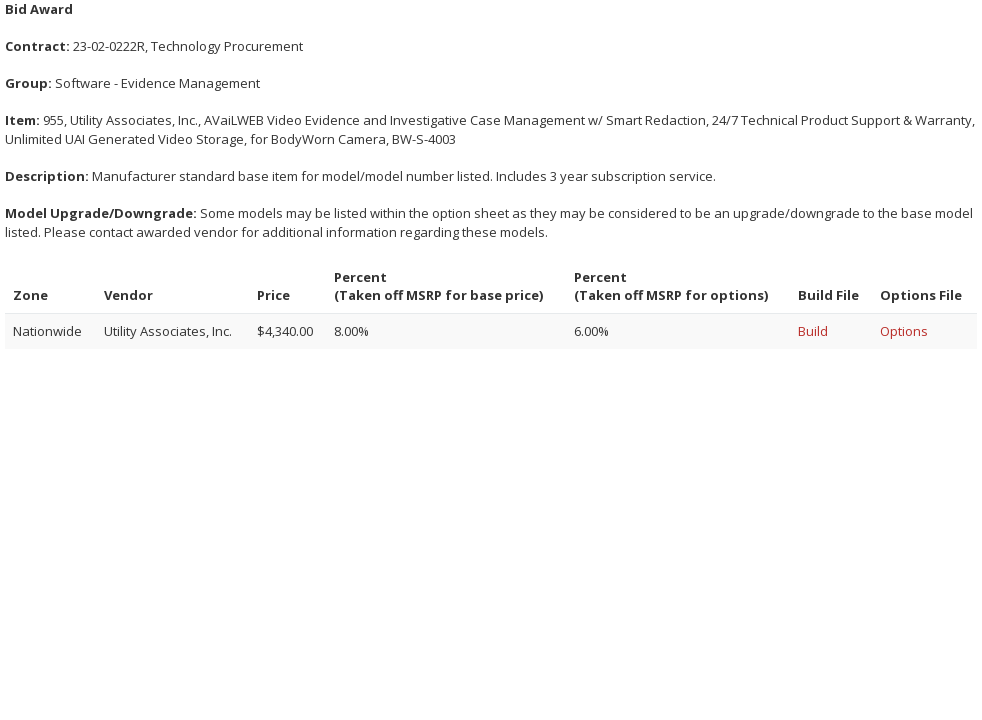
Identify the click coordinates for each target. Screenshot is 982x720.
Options (904, 331)
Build (813, 331)
